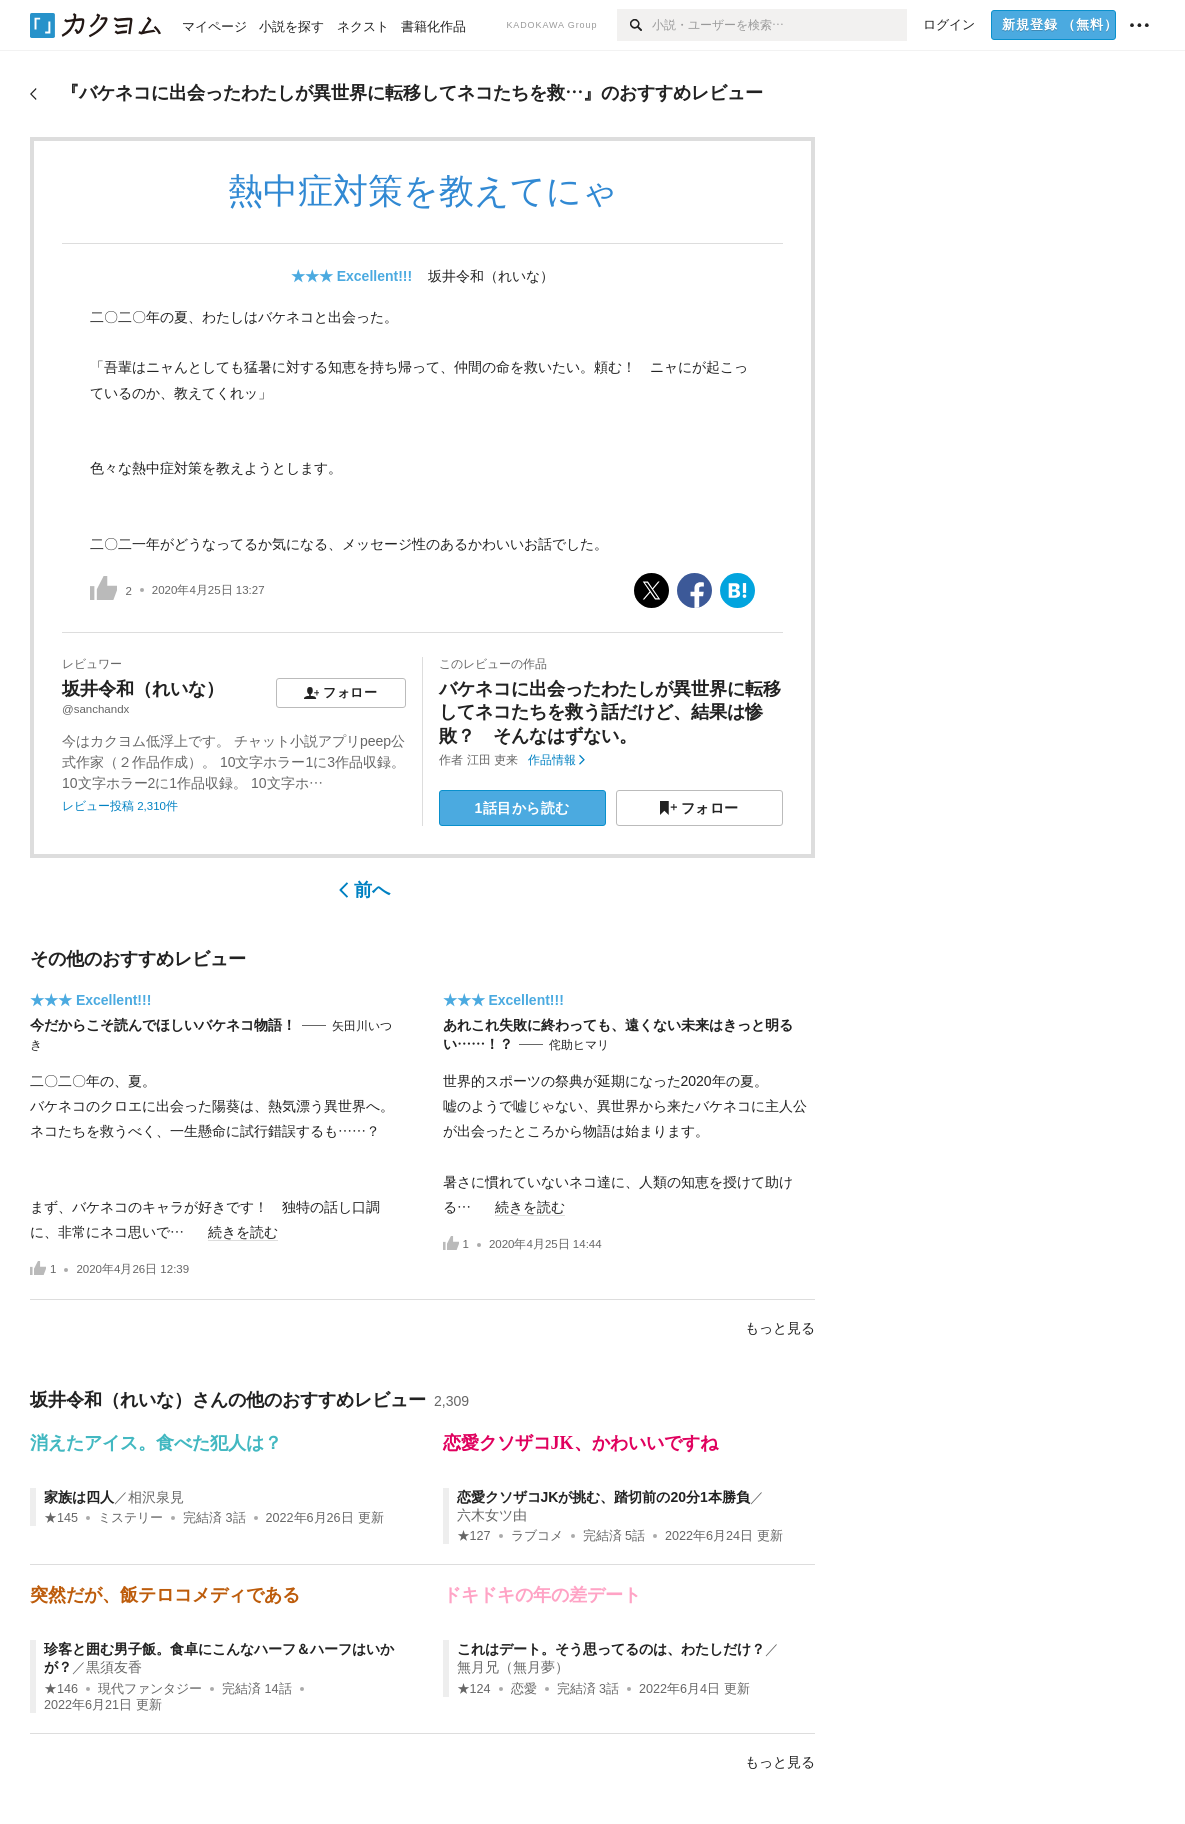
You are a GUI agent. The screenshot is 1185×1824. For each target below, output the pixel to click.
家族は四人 (79, 1497)
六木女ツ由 (492, 1515)
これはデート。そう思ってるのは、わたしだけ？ (611, 1649)
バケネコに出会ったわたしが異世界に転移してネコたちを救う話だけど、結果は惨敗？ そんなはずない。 (610, 712)
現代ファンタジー (150, 1689)
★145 (61, 1518)
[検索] (634, 25)
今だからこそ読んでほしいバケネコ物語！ (163, 1025)
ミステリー (130, 1518)
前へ (364, 890)
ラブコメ (537, 1536)
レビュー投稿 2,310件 (120, 806)
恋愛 (524, 1689)
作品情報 (556, 760)
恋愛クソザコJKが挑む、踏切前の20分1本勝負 (603, 1497)
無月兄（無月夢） (513, 1667)
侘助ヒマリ (579, 1045)
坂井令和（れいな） (491, 276)
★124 (474, 1689)
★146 (61, 1689)
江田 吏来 (492, 760)
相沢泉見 (156, 1497)
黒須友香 (114, 1667)
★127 (474, 1536)
